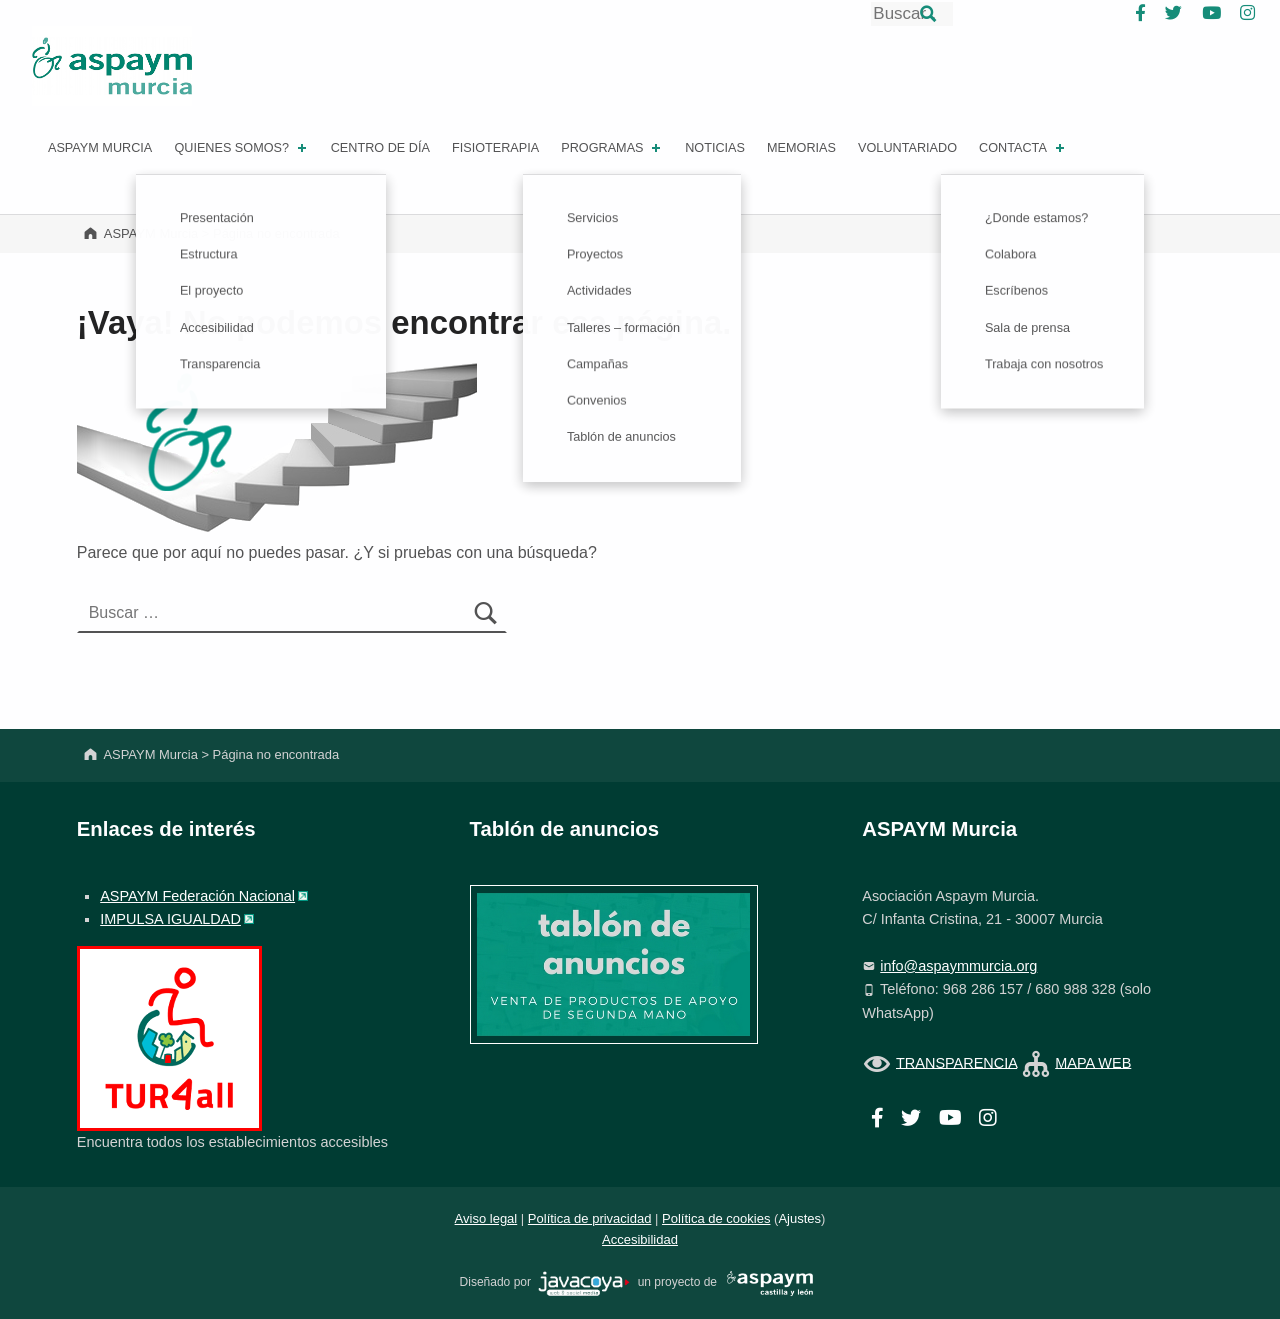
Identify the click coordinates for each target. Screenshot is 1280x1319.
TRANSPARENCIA (956, 1062)
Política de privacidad (590, 1218)
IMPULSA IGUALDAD (170, 919)
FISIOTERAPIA (495, 148)
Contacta (1023, 148)
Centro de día (380, 148)
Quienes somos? (241, 148)
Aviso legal (486, 1218)
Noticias (715, 148)
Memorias (801, 148)
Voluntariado (907, 148)
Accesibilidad (640, 1239)
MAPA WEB (1093, 1062)
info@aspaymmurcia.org (958, 966)
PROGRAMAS (612, 148)
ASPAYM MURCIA (100, 148)
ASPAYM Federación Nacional (197, 896)
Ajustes (799, 1218)
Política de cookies (716, 1218)
